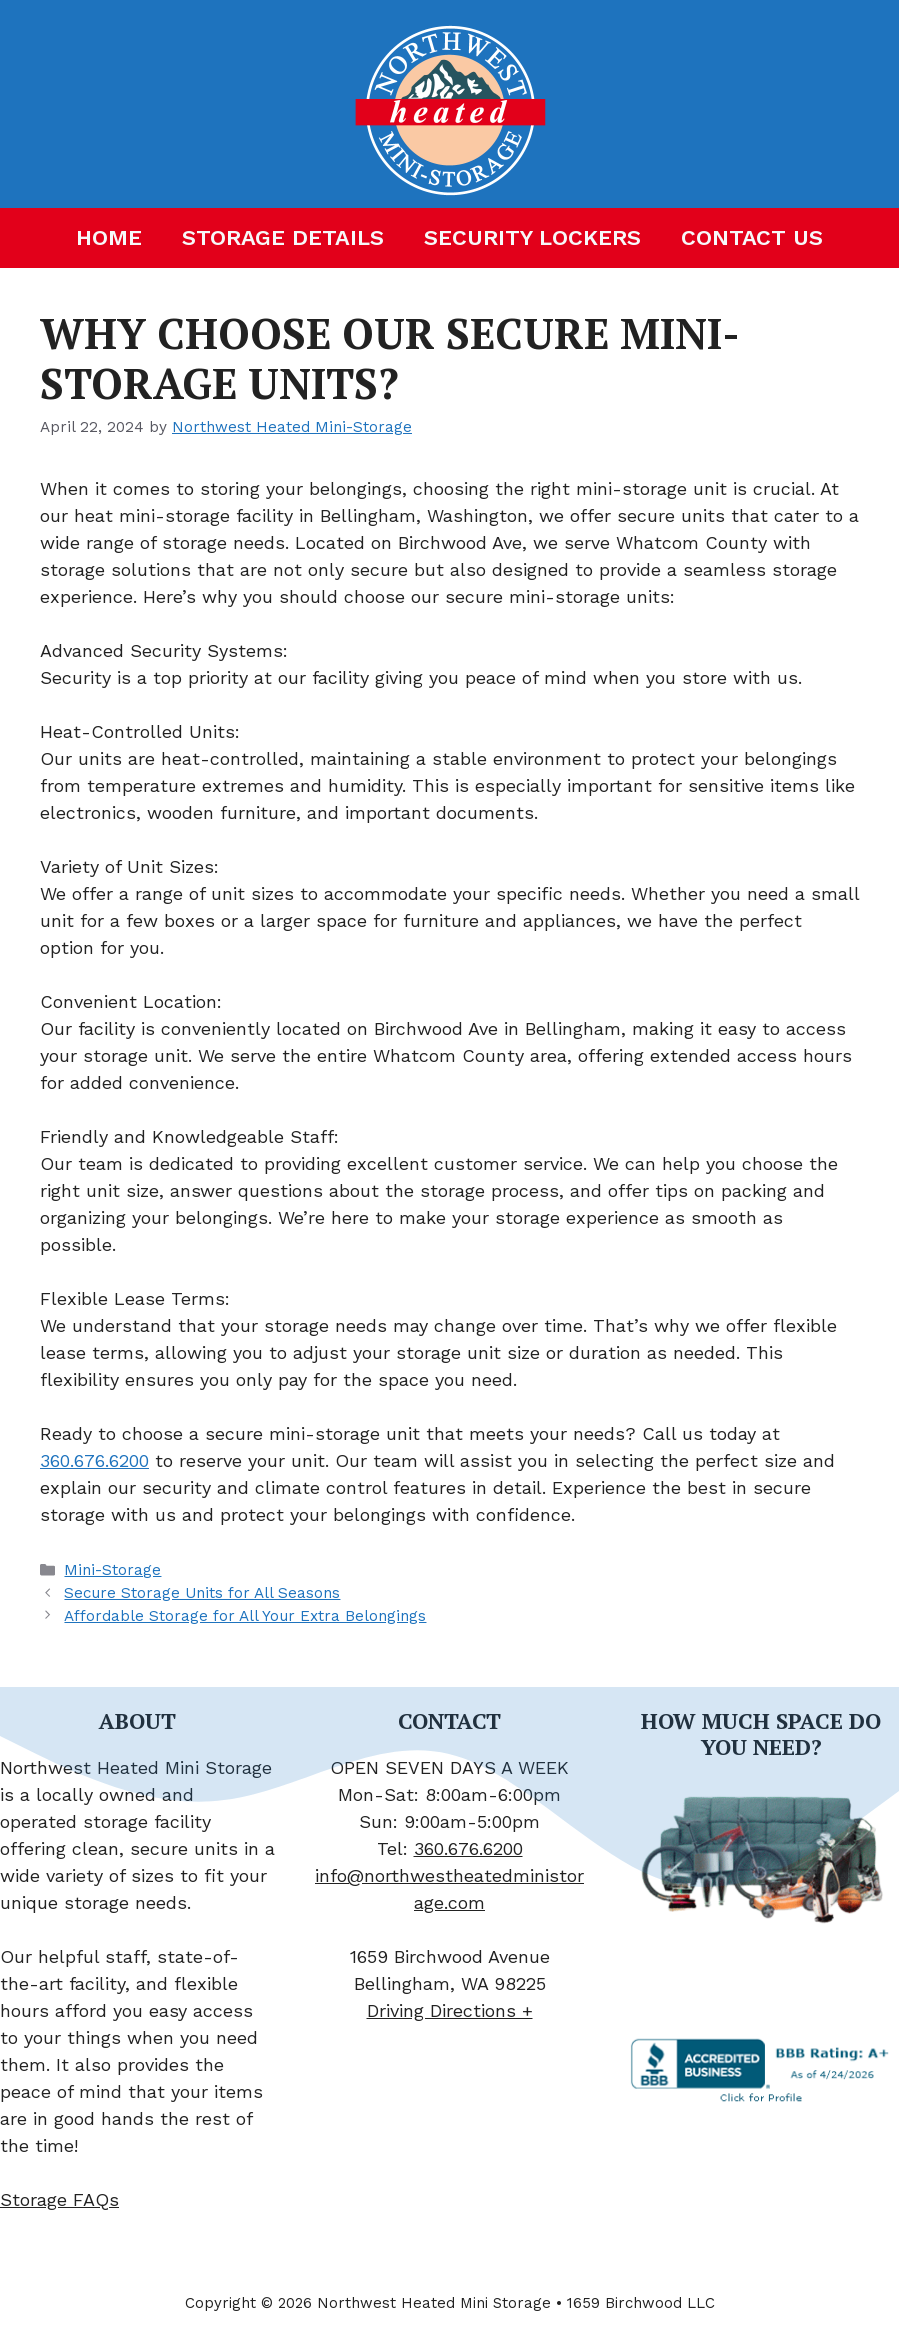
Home (109, 237)
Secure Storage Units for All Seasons (202, 1593)
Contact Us (752, 237)
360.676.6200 (94, 1460)
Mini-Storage (112, 1570)
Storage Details (283, 237)
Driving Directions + (450, 2010)
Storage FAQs (59, 2199)
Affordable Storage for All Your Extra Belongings (245, 1616)
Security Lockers (532, 237)
